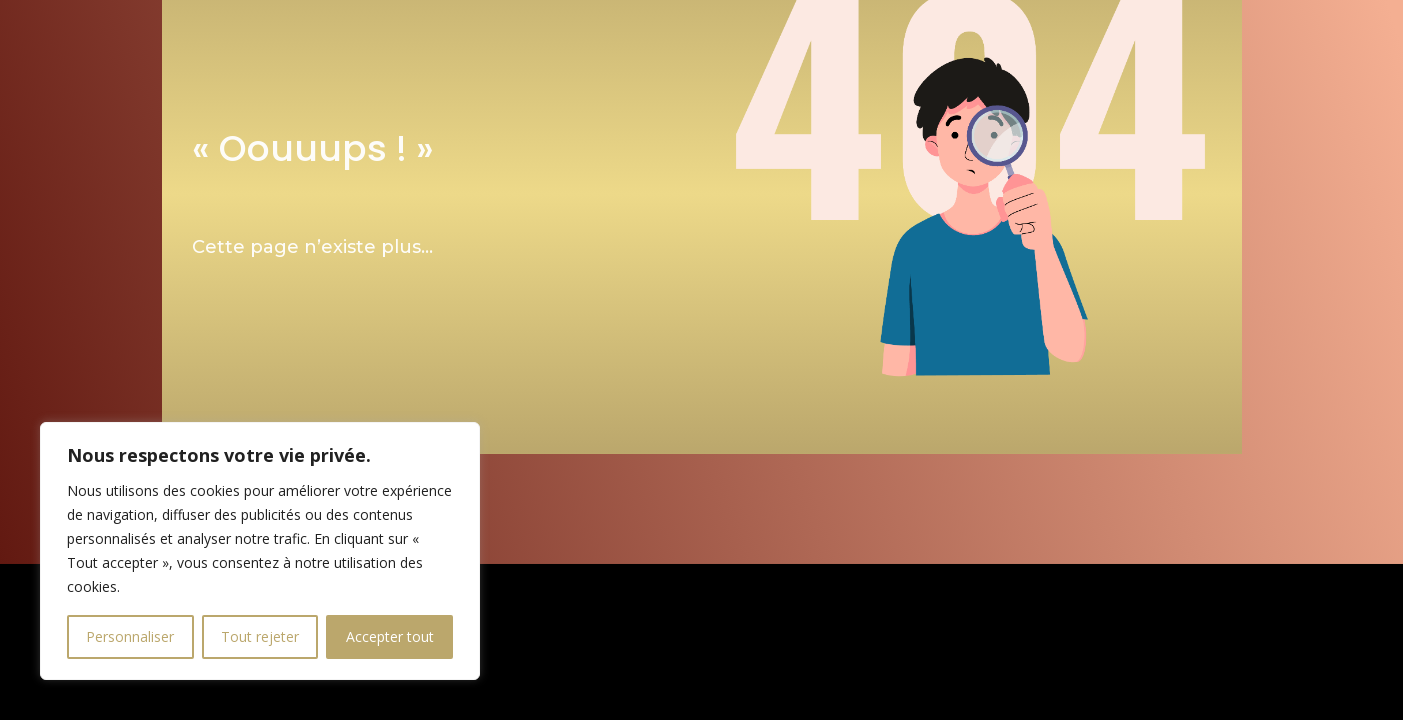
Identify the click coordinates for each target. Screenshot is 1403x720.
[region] (260, 551)
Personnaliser (130, 636)
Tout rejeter (260, 636)
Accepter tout (390, 636)
